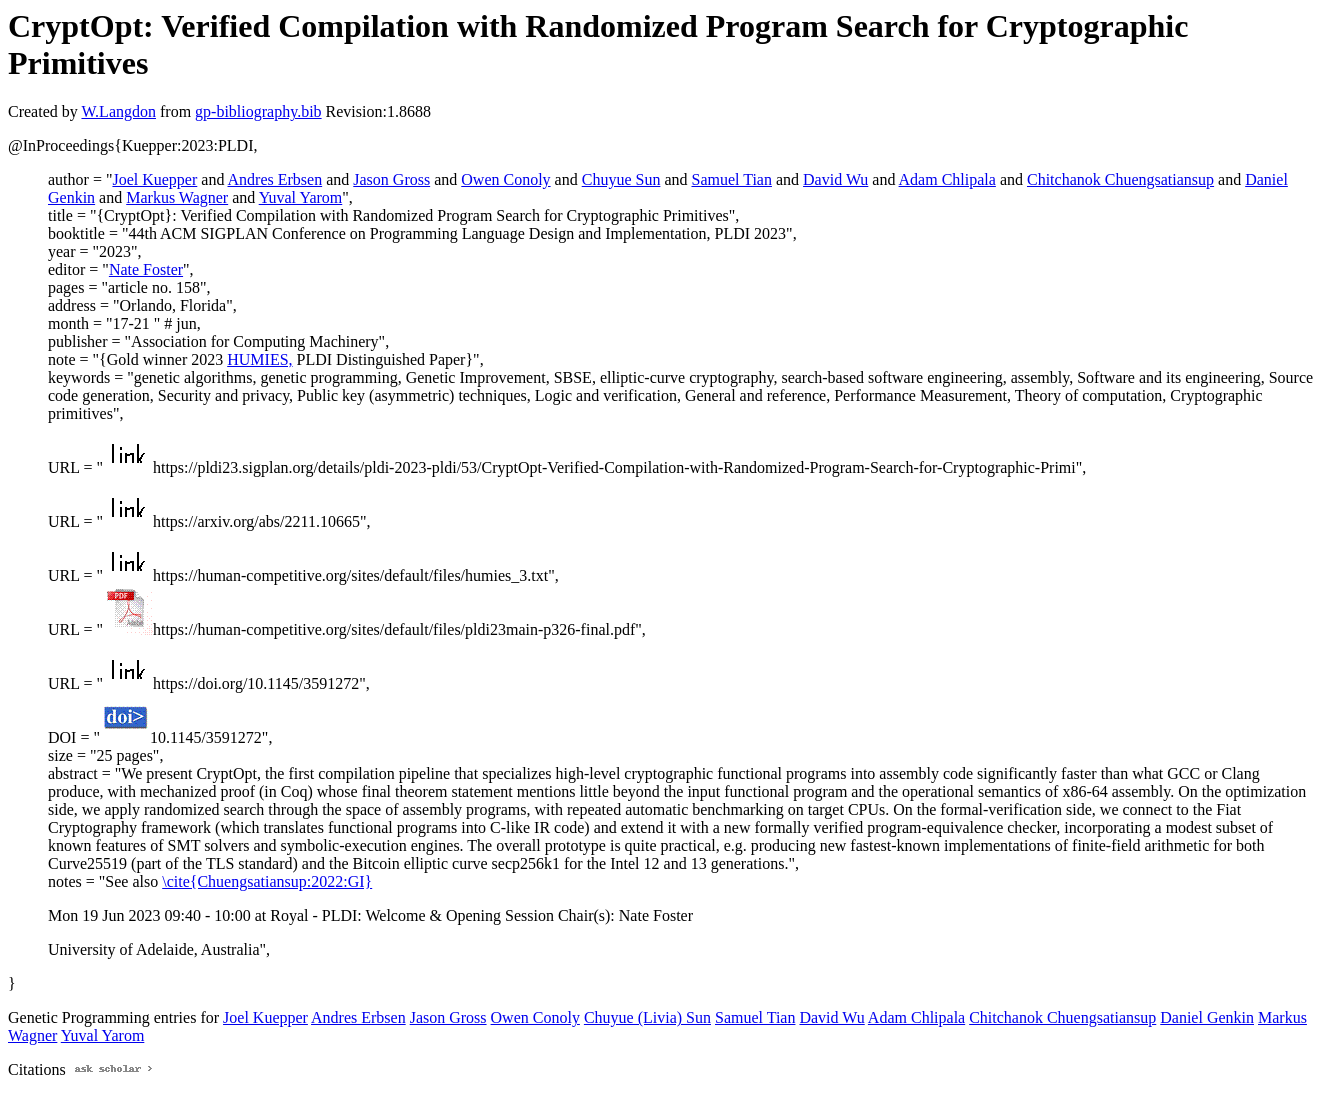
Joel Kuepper (154, 179)
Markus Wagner (177, 197)
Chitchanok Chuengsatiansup (1120, 179)
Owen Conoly (505, 179)
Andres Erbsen (275, 179)
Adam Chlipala (947, 179)
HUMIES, (259, 359)
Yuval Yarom (301, 197)
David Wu (835, 179)
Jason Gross (391, 179)
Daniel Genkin (1207, 1017)
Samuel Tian (731, 179)
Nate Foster (146, 269)
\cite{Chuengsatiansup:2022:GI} (267, 881)
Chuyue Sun (621, 179)
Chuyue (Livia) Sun (647, 1017)
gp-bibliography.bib (258, 111)
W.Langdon (118, 111)
